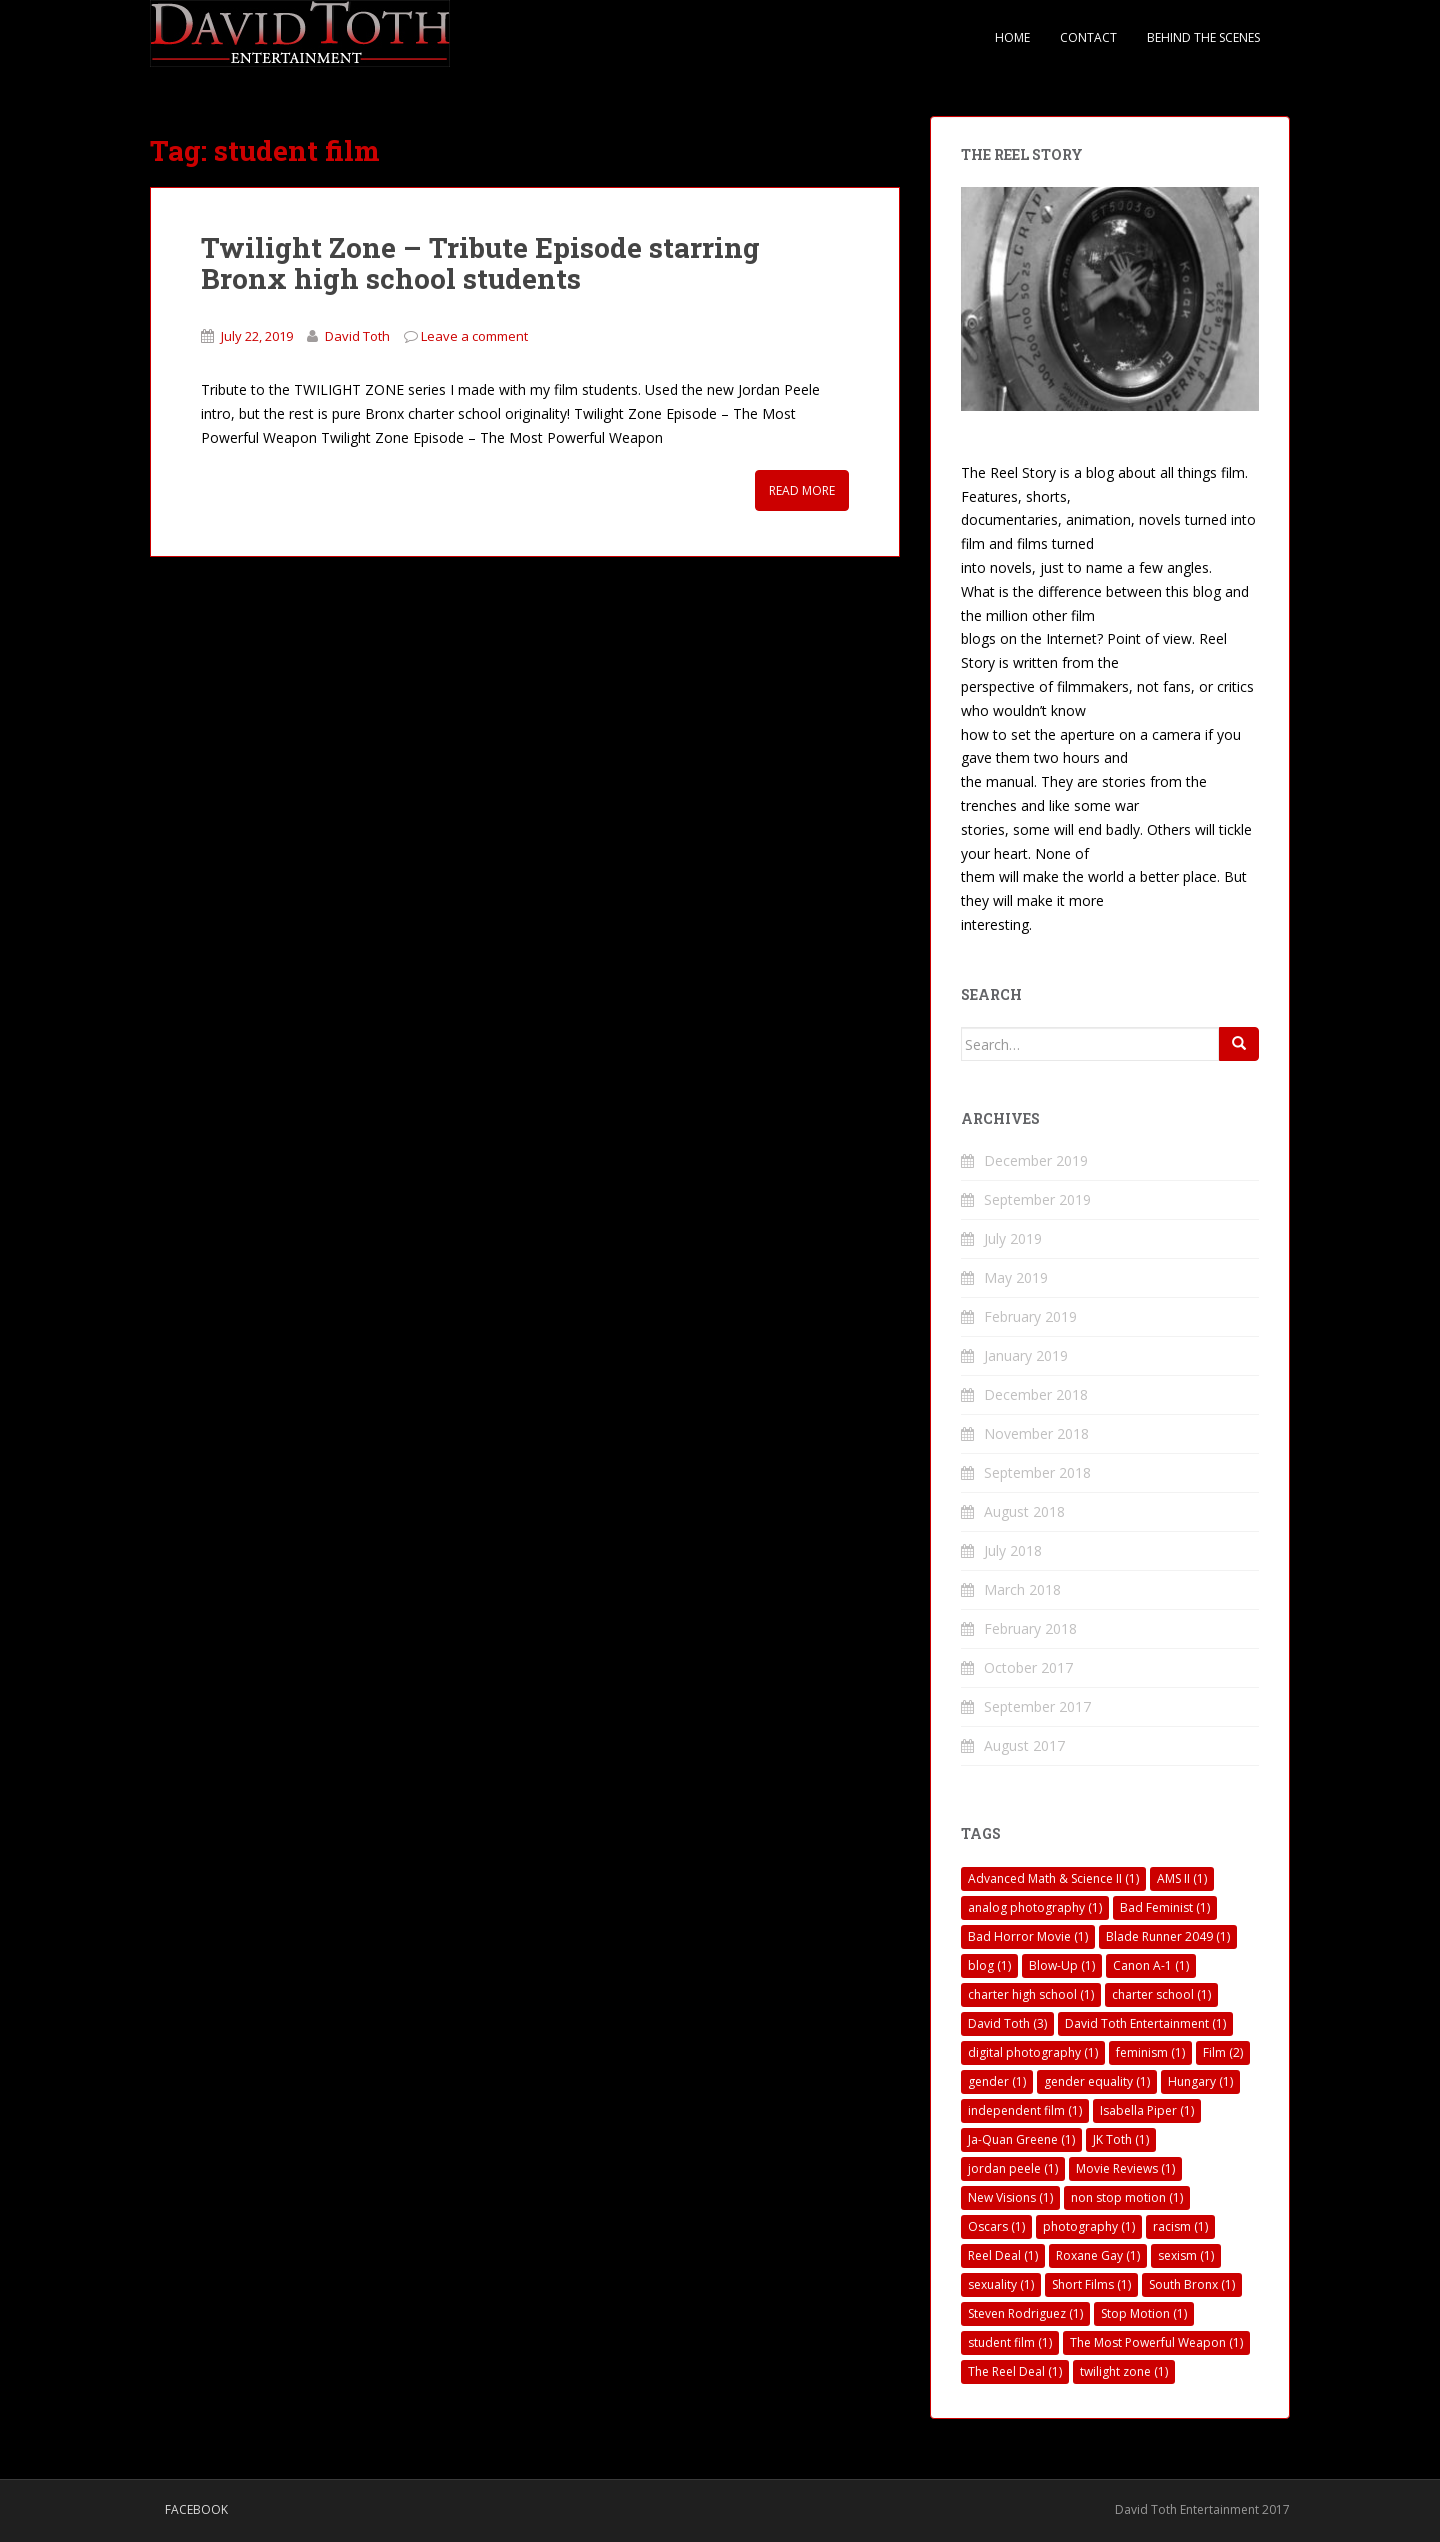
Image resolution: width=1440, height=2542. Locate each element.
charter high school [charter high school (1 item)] (1031, 1994)
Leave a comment (474, 336)
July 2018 (1013, 1550)
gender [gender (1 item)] (997, 2081)
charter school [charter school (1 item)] (1161, 1994)
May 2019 (1016, 1277)
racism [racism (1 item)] (1180, 2226)
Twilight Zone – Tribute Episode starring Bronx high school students (480, 263)
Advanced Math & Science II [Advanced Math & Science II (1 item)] (1053, 1878)
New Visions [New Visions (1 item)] (1010, 2197)
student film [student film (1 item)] (1010, 2342)
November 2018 (1036, 1433)
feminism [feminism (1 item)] (1150, 2052)
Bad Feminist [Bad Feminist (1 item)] (1165, 1907)
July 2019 (1013, 1238)
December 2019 (1036, 1160)
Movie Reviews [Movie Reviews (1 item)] (1125, 2168)
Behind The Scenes (1203, 37)
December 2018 (1036, 1394)
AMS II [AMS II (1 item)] (1182, 1878)
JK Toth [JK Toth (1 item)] (1121, 2139)
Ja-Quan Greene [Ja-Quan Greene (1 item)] (1021, 2139)
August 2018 (1024, 1511)
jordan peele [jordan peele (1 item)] (1013, 2168)
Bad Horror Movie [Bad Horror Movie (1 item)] (1028, 1936)
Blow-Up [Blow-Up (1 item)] (1062, 1965)
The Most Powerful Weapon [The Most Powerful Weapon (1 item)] (1156, 2342)
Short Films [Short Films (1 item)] (1091, 2284)
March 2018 (1022, 1589)
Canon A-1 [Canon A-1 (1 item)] (1151, 1965)
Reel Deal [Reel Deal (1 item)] (1003, 2255)
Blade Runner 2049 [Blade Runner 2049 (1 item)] (1168, 1936)
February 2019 (1030, 1316)
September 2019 (1037, 1199)
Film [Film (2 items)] (1223, 2052)
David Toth (357, 336)
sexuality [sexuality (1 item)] (1001, 2284)
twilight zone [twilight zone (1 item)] (1124, 2371)
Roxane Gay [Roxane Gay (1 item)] (1098, 2255)
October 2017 (1028, 1667)
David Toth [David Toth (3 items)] (1007, 2023)
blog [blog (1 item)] (989, 1965)
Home (1012, 37)
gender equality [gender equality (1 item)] (1097, 2081)
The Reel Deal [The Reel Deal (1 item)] (1015, 2371)
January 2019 (1026, 1355)
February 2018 (1030, 1628)
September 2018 (1037, 1472)
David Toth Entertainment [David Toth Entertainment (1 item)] (1145, 2023)
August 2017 (1024, 1745)
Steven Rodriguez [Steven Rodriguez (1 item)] (1025, 2313)
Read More (802, 490)
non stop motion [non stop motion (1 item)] (1127, 2197)
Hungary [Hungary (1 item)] (1200, 2081)
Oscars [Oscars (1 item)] (996, 2226)
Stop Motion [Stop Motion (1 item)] (1144, 2313)
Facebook (196, 2509)
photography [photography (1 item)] (1089, 2226)
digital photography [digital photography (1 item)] (1033, 2052)
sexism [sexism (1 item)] (1186, 2255)
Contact (1088, 37)
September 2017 (1037, 1706)
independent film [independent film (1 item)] (1025, 2110)
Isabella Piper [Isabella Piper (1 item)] (1147, 2110)
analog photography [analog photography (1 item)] (1035, 1907)
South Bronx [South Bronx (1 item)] (1192, 2284)
